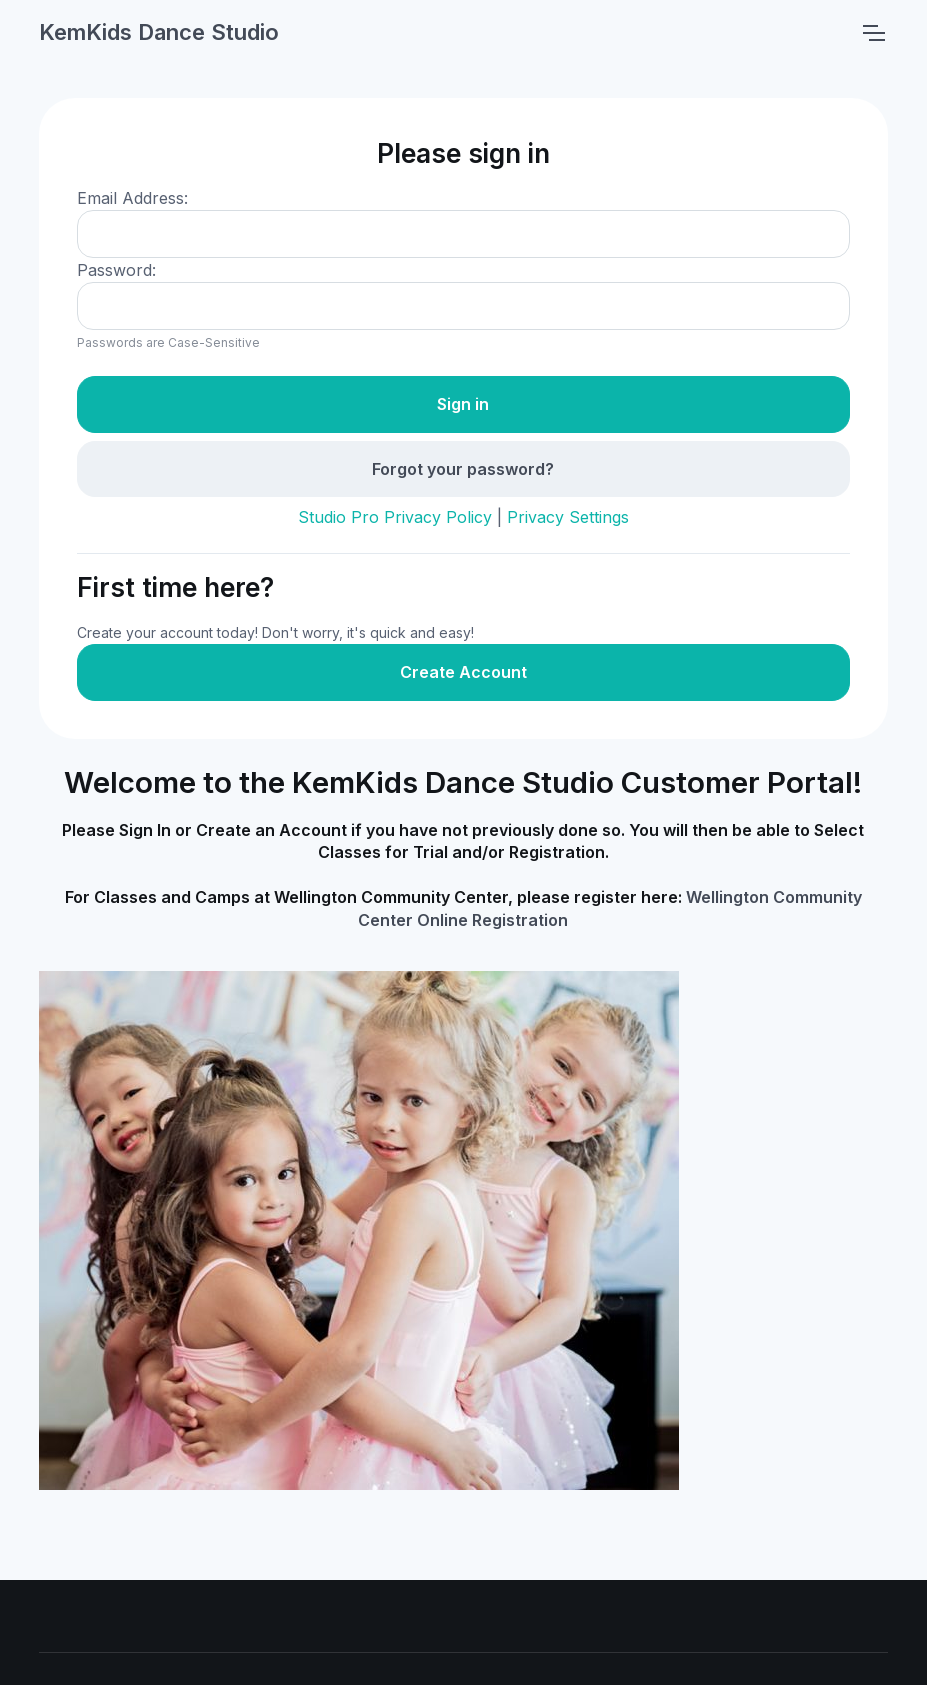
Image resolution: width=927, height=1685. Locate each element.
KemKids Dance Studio (159, 32)
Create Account (463, 672)
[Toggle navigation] (873, 33)
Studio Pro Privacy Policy (395, 517)
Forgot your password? (463, 469)
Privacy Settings (568, 517)
